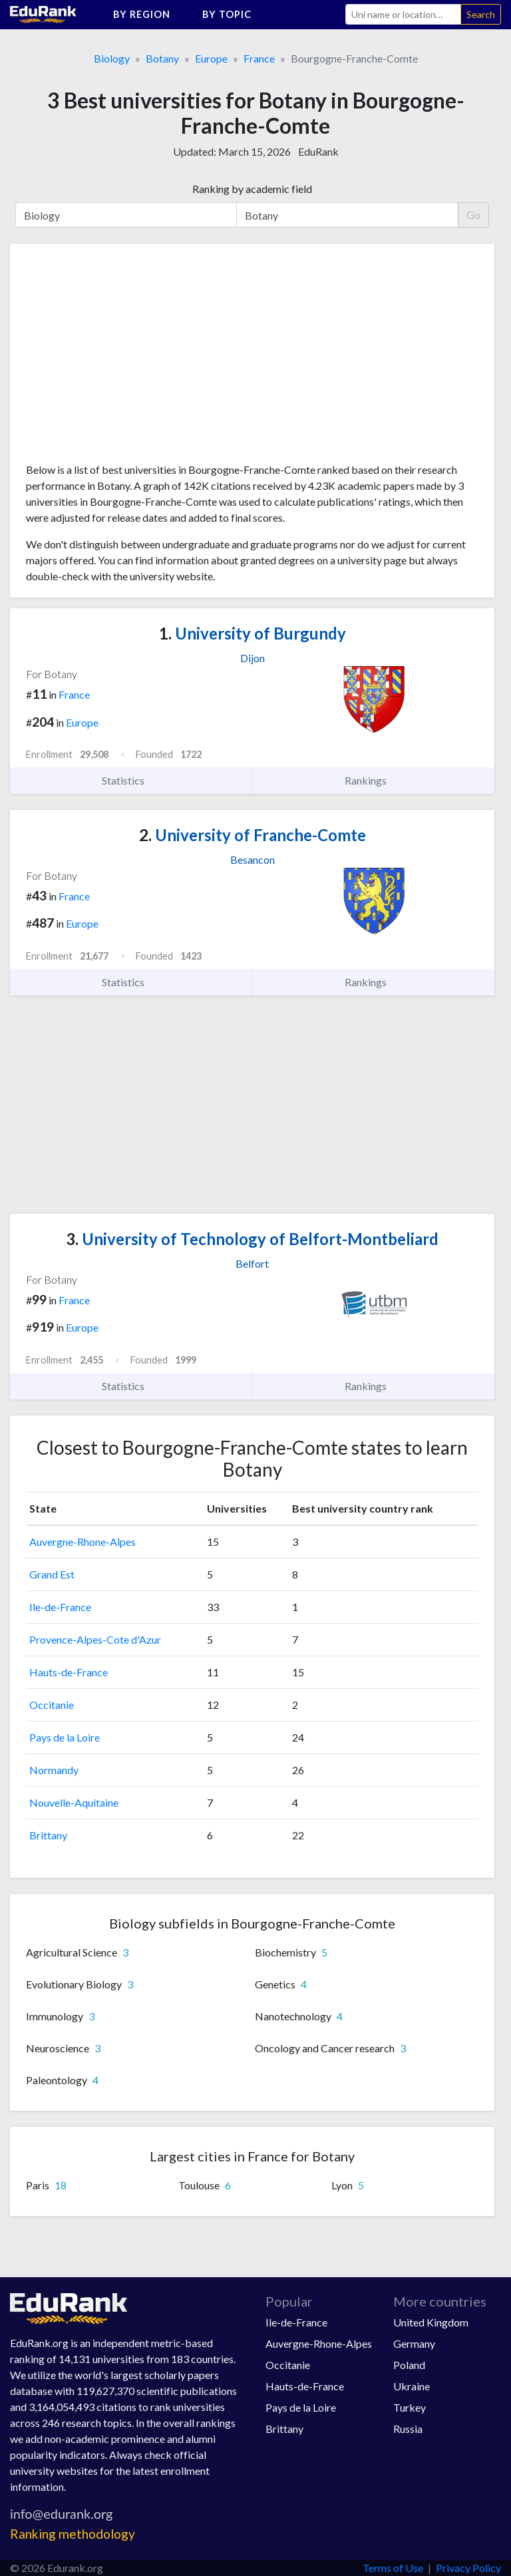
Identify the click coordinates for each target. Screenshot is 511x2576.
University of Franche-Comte (252, 834)
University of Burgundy (252, 633)
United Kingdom (430, 2322)
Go (473, 214)
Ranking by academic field (252, 188)
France (259, 58)
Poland (409, 2364)
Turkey (409, 2407)
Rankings (373, 780)
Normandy (54, 1769)
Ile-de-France (60, 1606)
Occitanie (51, 1704)
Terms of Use (393, 2567)
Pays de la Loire (64, 1737)
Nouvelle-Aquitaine (73, 1802)
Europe (211, 58)
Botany (162, 58)
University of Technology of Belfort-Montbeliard (252, 1238)
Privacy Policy (468, 2567)
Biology (112, 58)
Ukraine (411, 2386)
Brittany (48, 1835)
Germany (414, 2343)
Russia (408, 2428)
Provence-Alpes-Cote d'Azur (95, 1639)
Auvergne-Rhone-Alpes (82, 1541)
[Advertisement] (126, 358)
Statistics (131, 780)
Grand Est (52, 1574)
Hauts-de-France (68, 1672)
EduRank (318, 151)
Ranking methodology (72, 2533)
